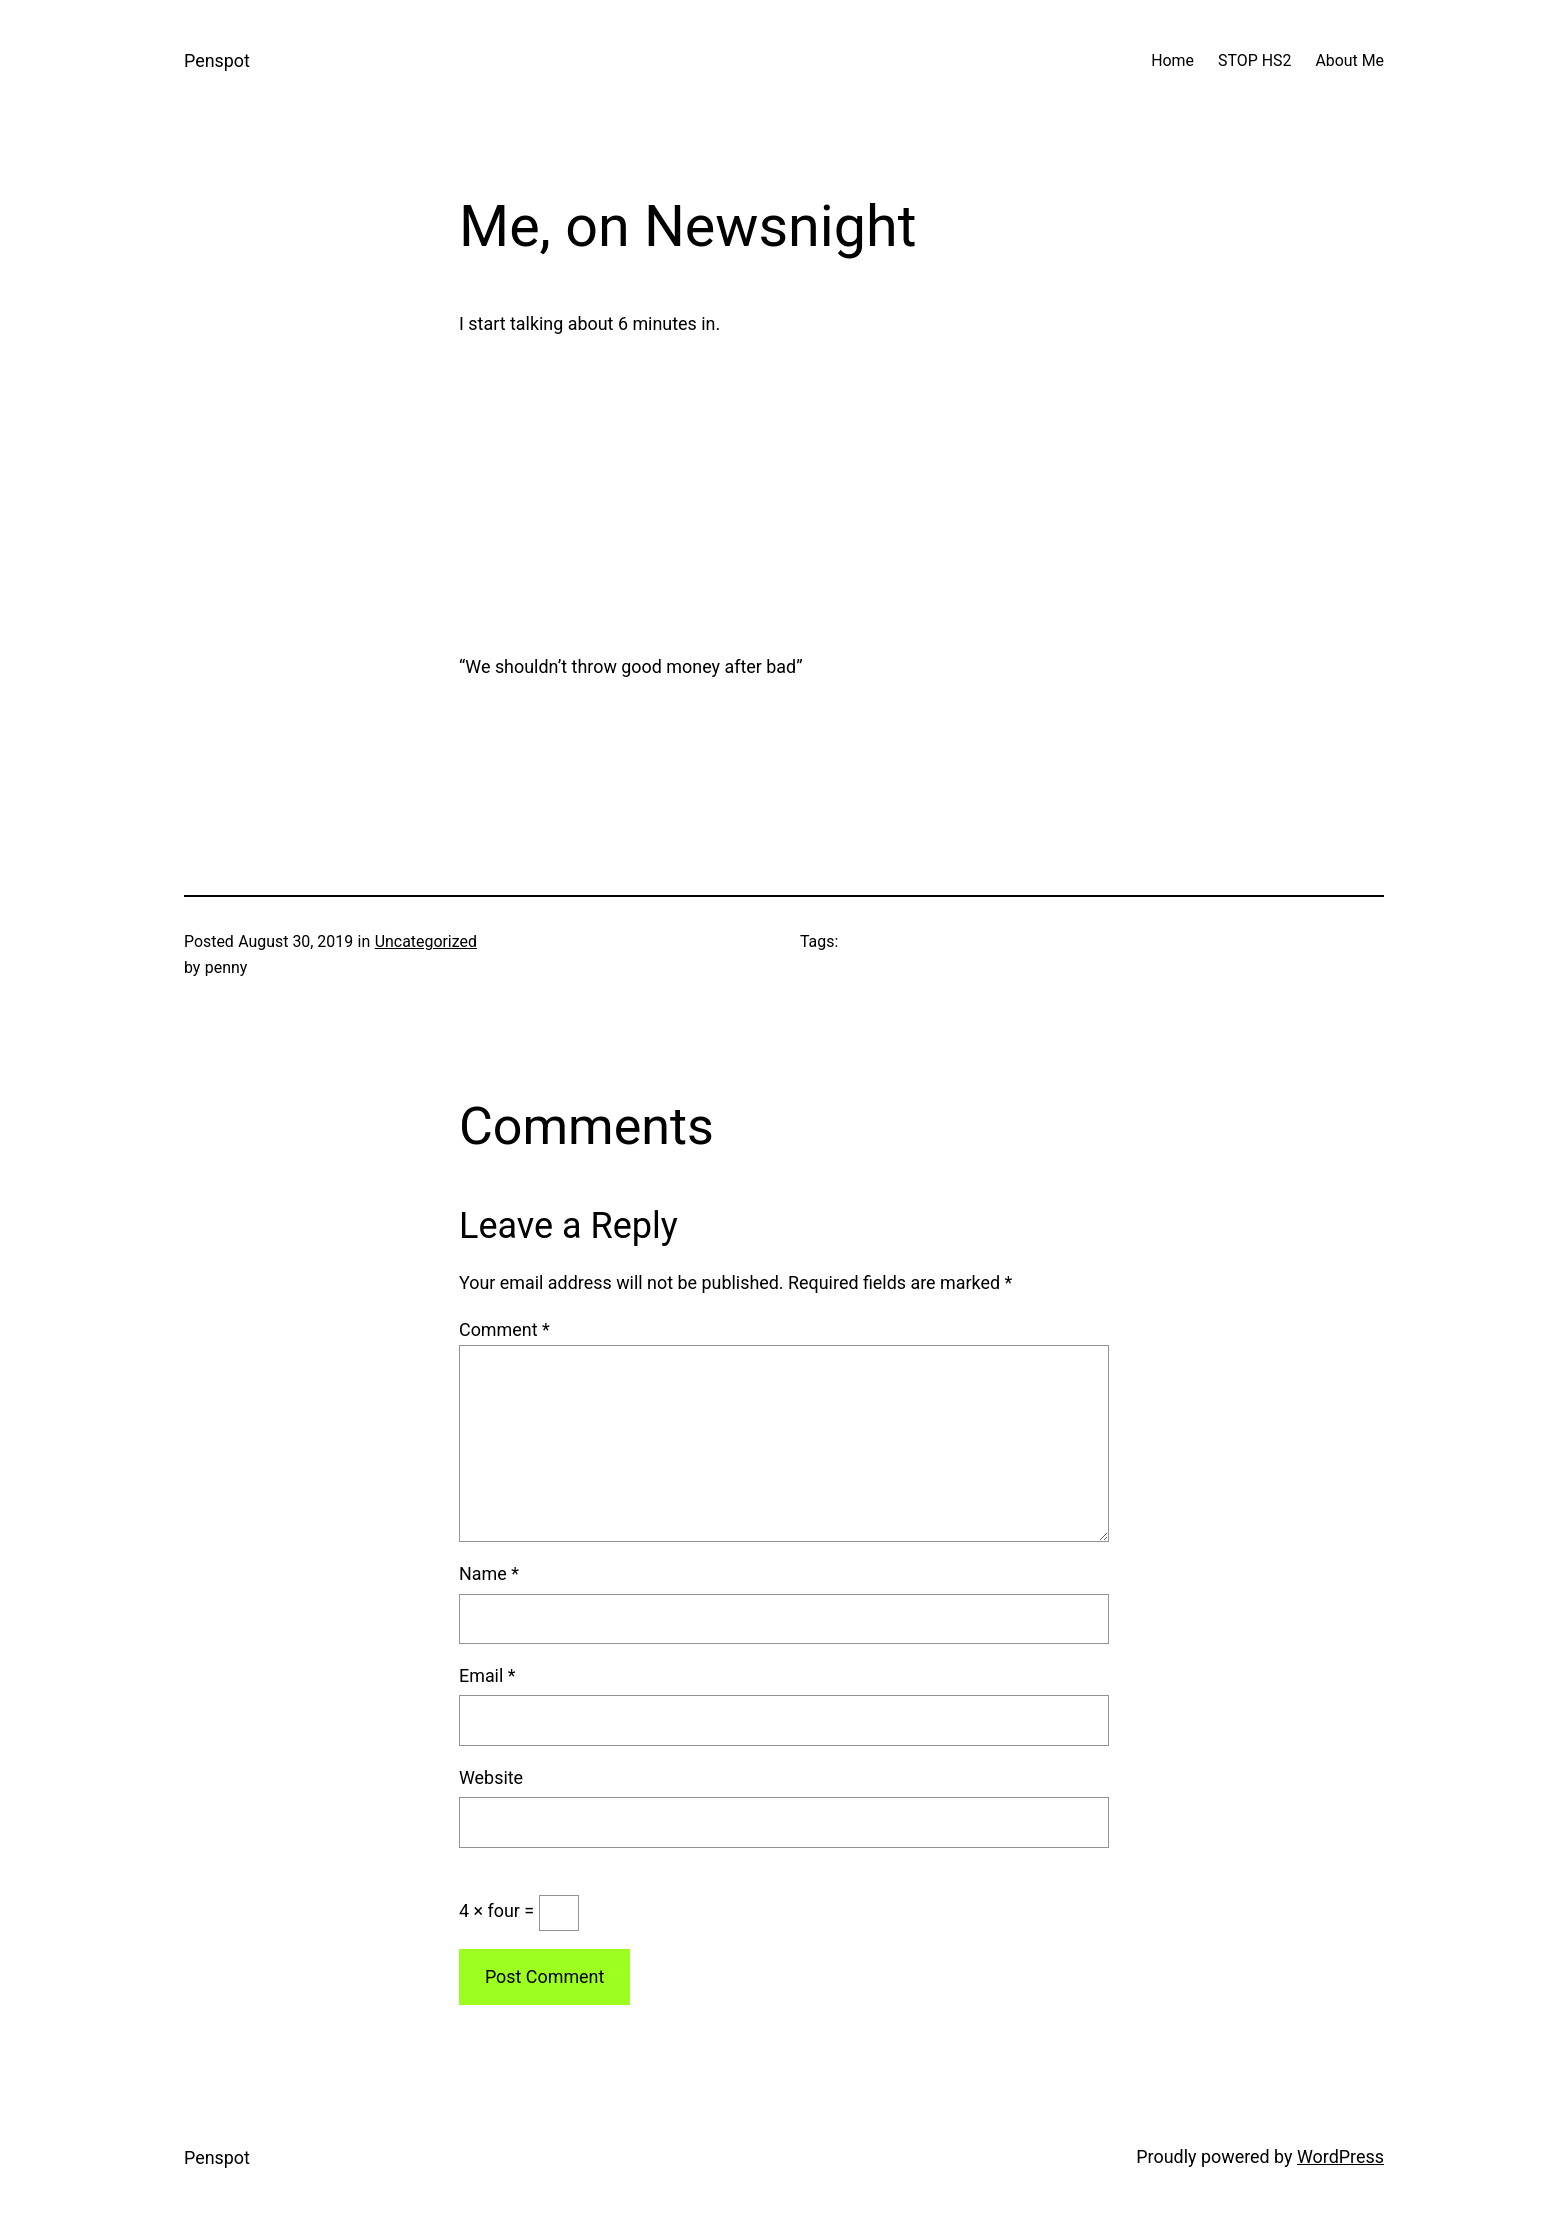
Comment (504, 1329)
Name (489, 1573)
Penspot (217, 60)
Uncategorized (426, 941)
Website (491, 1777)
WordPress (1340, 2156)
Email (487, 1675)
